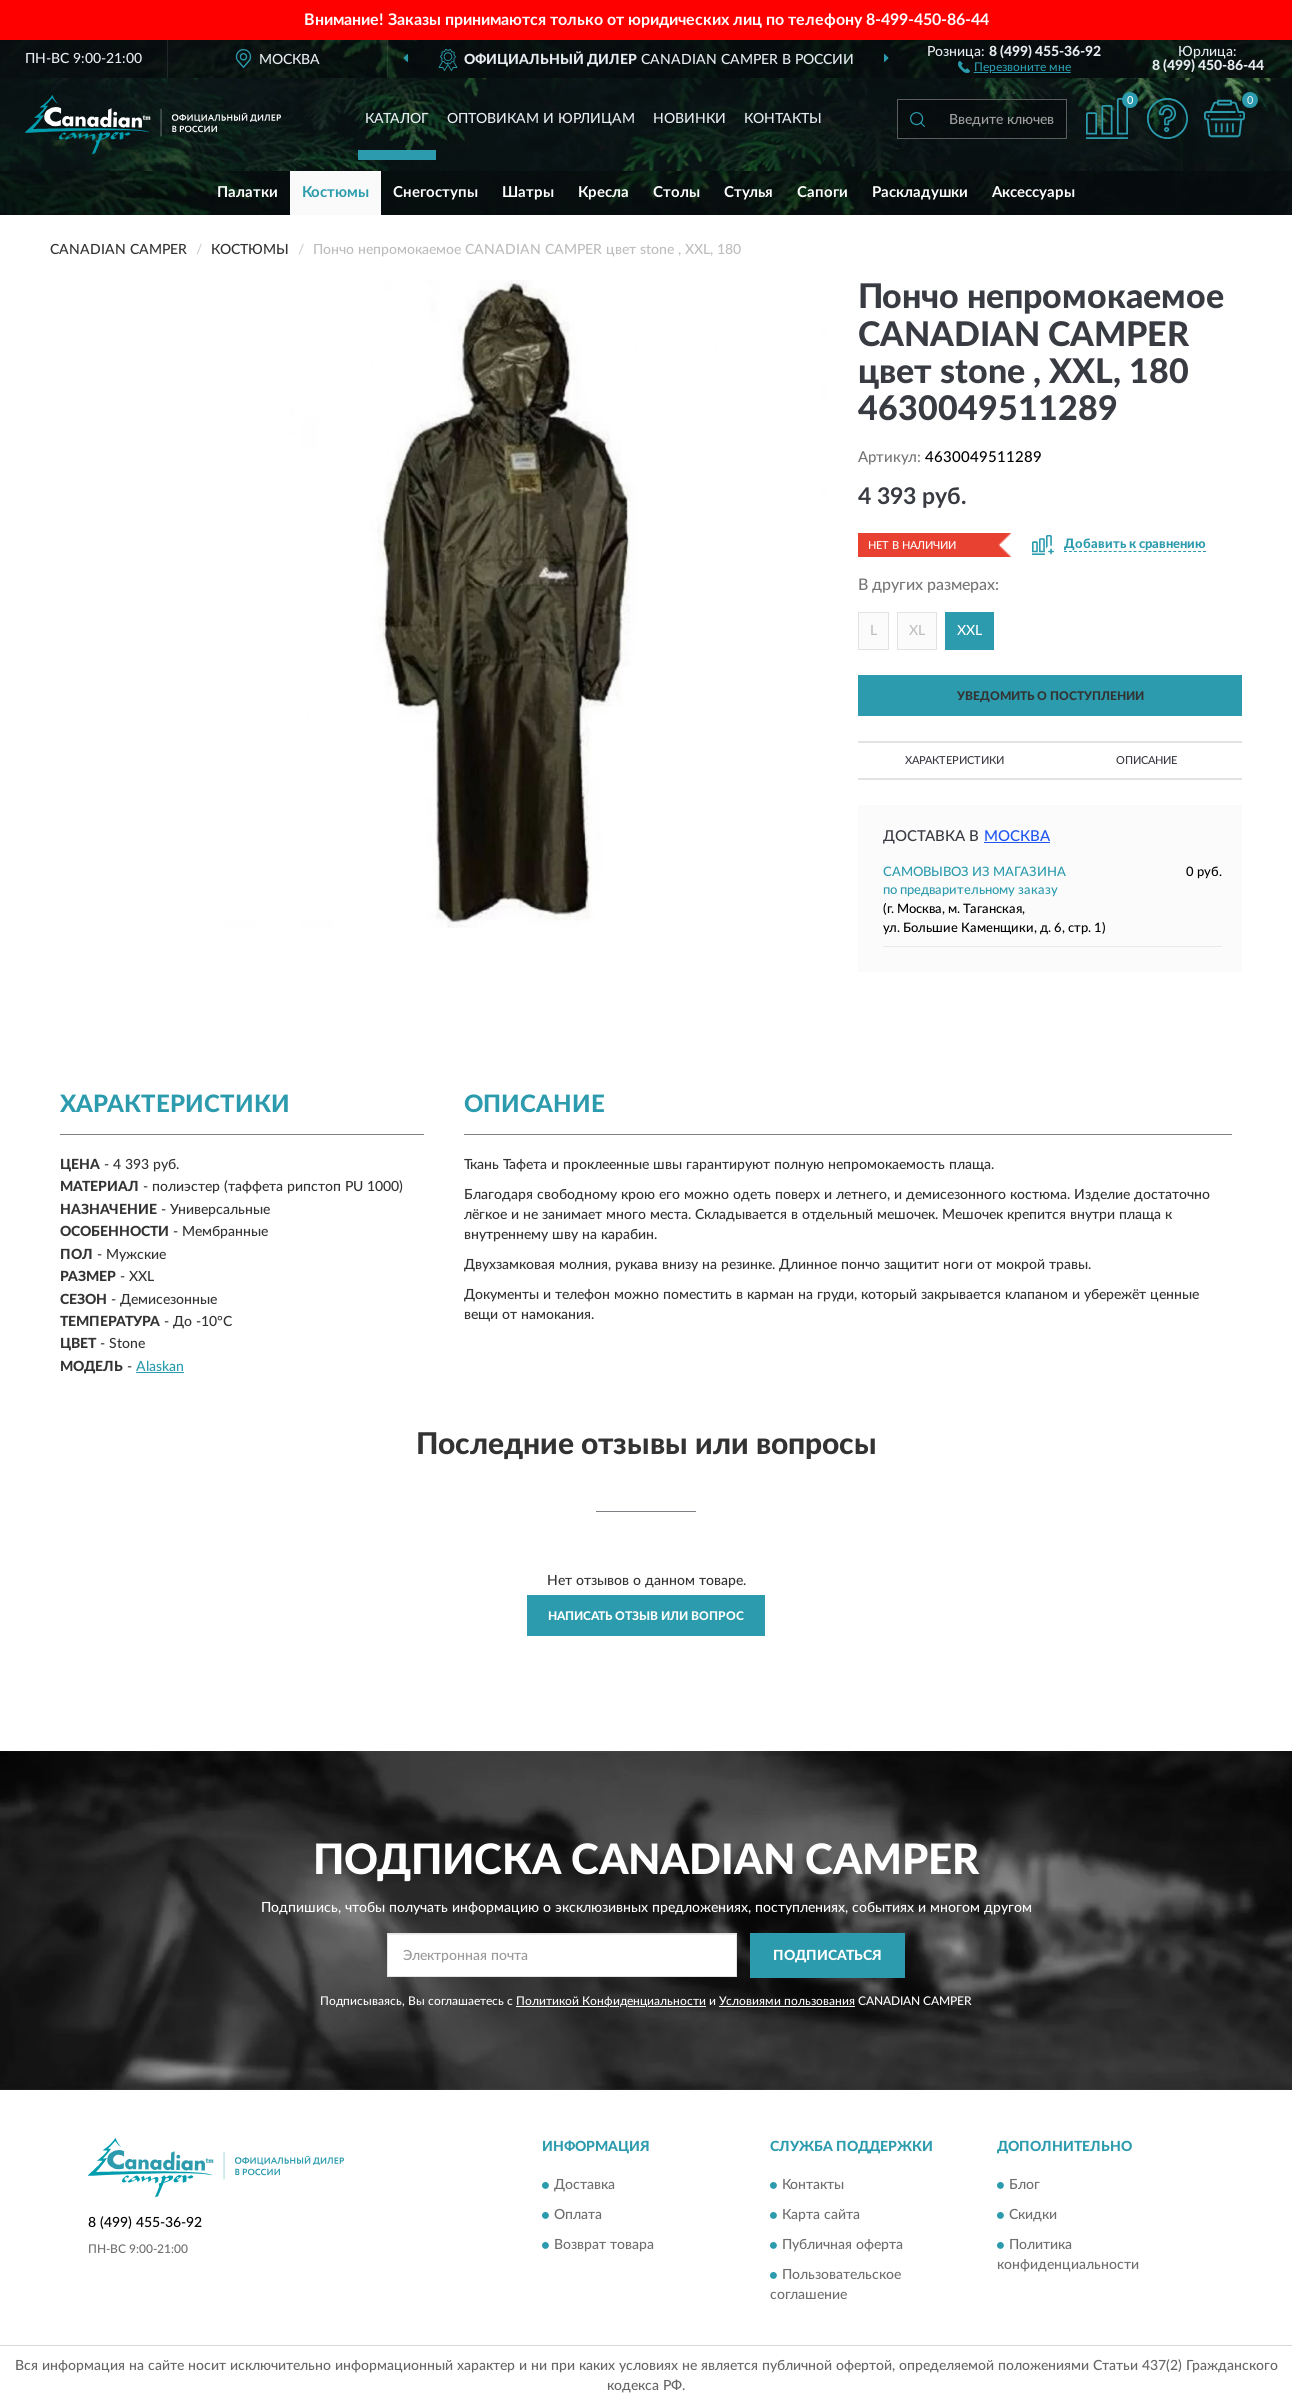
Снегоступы (435, 192)
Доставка (584, 2186)
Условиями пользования (787, 2001)
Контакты (783, 119)
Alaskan (160, 1367)
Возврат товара (604, 2246)
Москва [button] (1017, 836)
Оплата (578, 2216)
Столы (676, 192)
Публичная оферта (842, 2246)
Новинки (689, 119)
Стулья (748, 192)
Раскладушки (920, 192)
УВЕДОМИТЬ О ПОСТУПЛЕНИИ (1050, 696)
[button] (1014, 66)
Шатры (528, 192)
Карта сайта (821, 2216)
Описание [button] (1146, 760)
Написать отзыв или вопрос (646, 1616)
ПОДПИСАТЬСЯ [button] (827, 1956)
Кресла (603, 192)
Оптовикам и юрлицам (541, 119)
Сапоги (822, 192)
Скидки (1033, 2216)
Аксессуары (1033, 192)
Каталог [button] (397, 119)
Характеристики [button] (954, 760)
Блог (1024, 2186)
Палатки (247, 192)
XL (917, 631)
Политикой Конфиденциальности (611, 2001)
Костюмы (335, 192)
